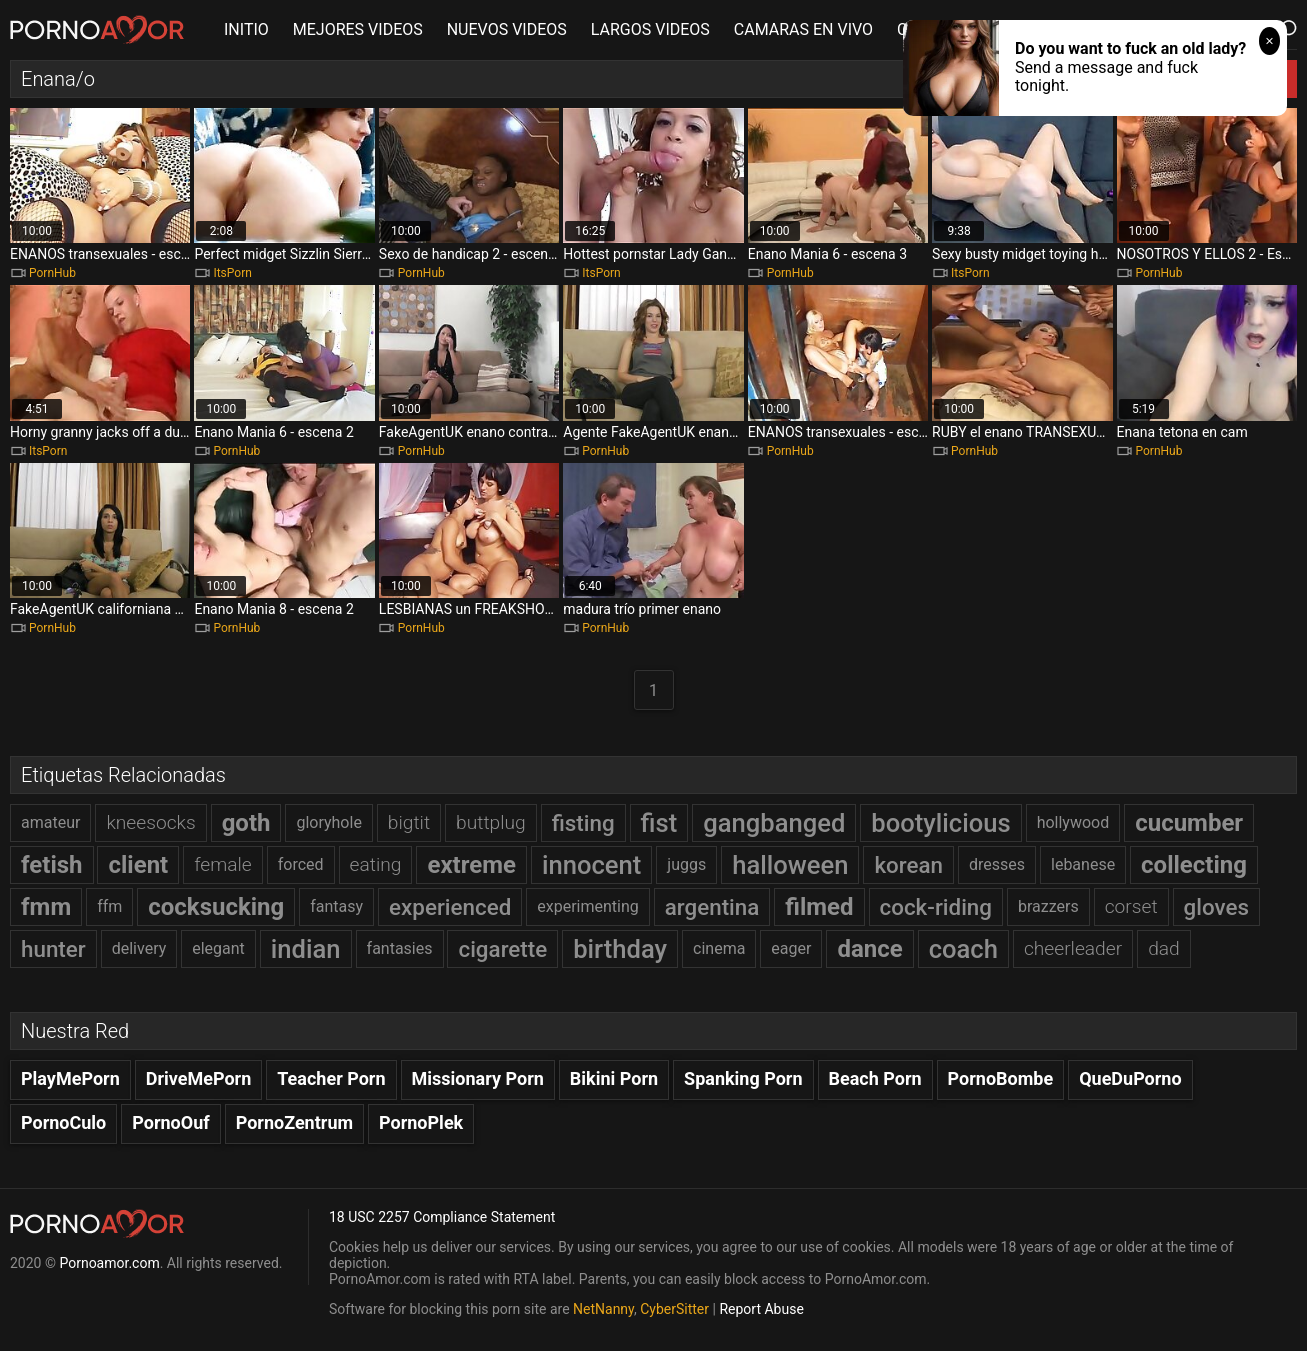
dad (1164, 948)
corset (1131, 906)
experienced (450, 907)
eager (791, 948)
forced (301, 864)
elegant (218, 948)
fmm (46, 907)
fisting (583, 823)
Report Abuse (761, 1309)
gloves (1216, 907)
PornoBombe (1001, 1078)
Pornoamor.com (109, 1263)
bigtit (409, 822)
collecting (1194, 865)
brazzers (1048, 906)
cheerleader (1073, 948)
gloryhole (328, 822)
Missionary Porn (478, 1078)
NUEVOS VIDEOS (507, 29)
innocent (591, 865)
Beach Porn (875, 1078)
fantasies (400, 948)
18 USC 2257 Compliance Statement (442, 1217)
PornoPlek (421, 1122)
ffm (109, 906)
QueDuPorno (1130, 1078)
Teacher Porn (331, 1078)
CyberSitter (674, 1309)
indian (306, 949)
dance (869, 949)
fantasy (336, 906)
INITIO (246, 29)
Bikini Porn (614, 1078)
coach (963, 949)
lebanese (1083, 864)
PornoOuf (170, 1122)
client (138, 865)
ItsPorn (232, 273)
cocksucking (216, 907)
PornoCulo (63, 1122)
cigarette (502, 949)
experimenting (588, 906)
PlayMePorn (70, 1078)
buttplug (491, 822)
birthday (620, 949)
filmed (819, 907)
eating (376, 864)
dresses (997, 864)
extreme (471, 865)
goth (246, 823)
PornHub (52, 273)
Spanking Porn (743, 1078)
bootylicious (940, 823)
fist (659, 823)
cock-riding (936, 907)
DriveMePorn (199, 1078)
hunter (53, 949)
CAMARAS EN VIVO (803, 29)
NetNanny (603, 1309)
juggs (686, 864)
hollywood (1073, 822)
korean (908, 865)
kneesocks (150, 822)
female (223, 864)
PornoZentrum (294, 1122)
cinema (719, 948)
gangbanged (774, 823)
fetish (52, 865)
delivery (139, 948)
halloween (790, 865)
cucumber (1189, 823)
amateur (50, 822)
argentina (712, 907)
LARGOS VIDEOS (650, 29)
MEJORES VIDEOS (358, 29)
